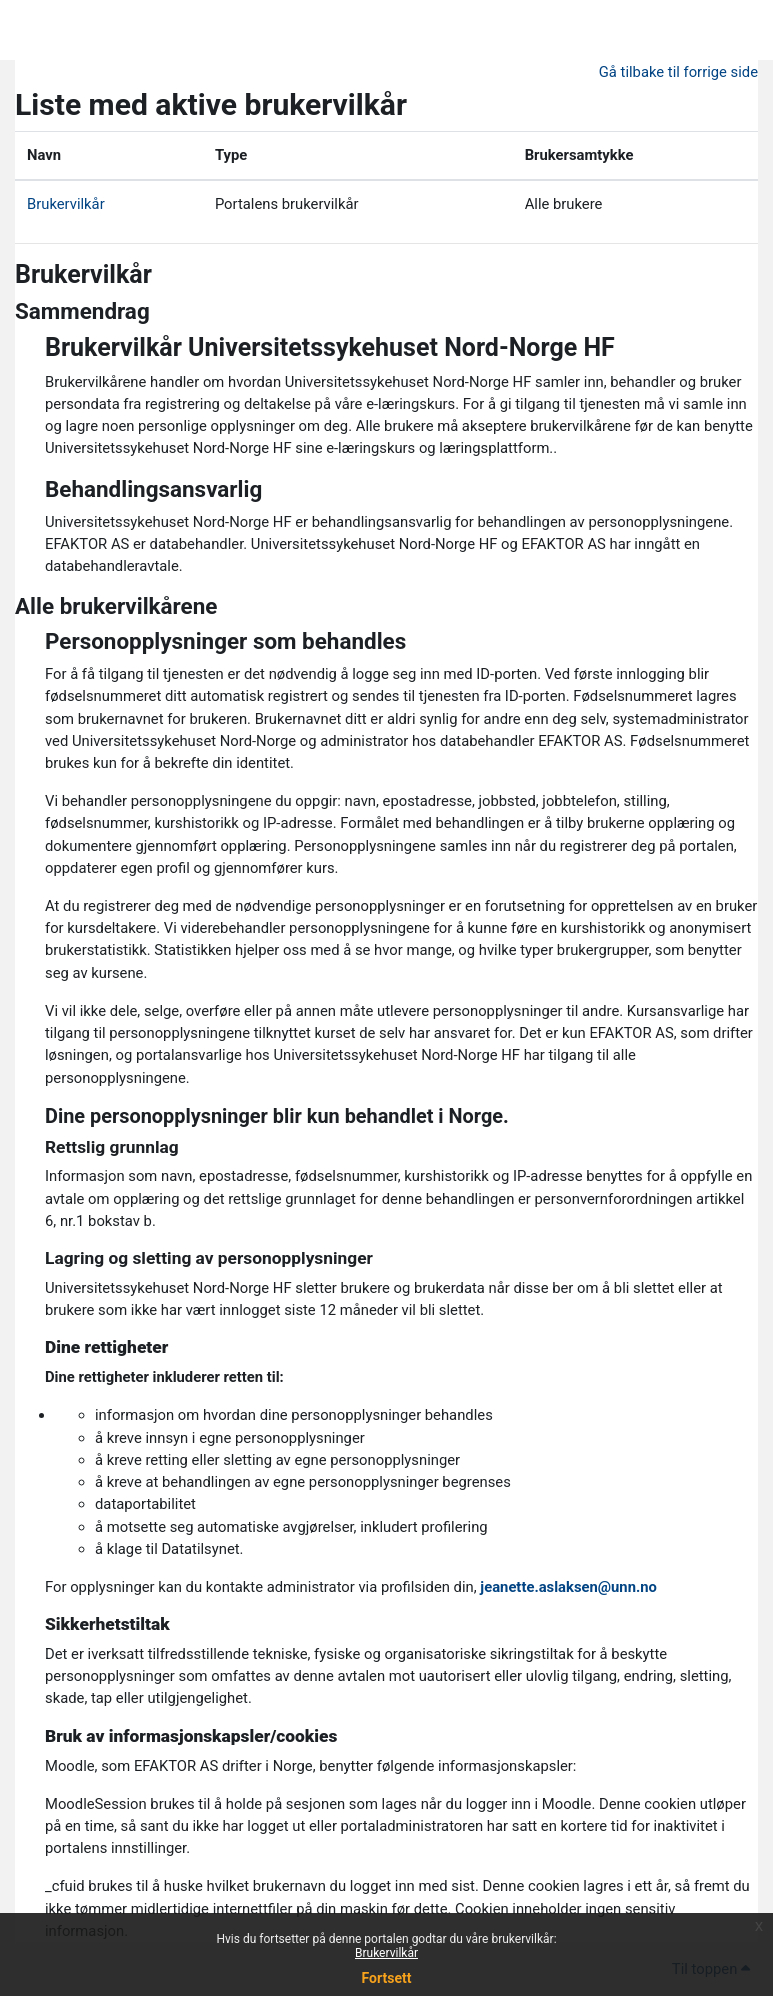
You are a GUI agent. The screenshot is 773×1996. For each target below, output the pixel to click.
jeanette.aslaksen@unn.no (568, 1587)
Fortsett (387, 1978)
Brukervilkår (386, 1953)
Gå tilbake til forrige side (678, 72)
